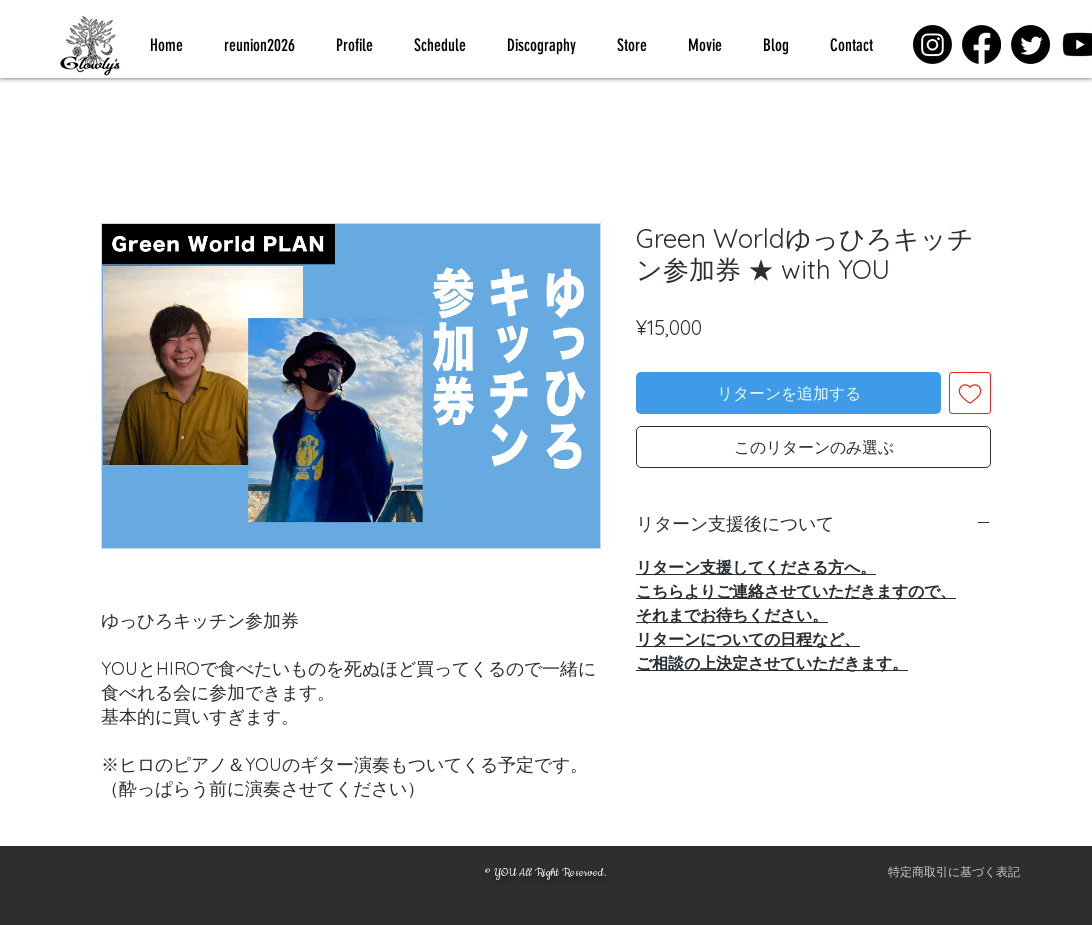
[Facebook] (981, 44)
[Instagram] (932, 44)
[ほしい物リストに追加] (970, 393)
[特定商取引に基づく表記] (954, 873)
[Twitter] (1030, 44)
